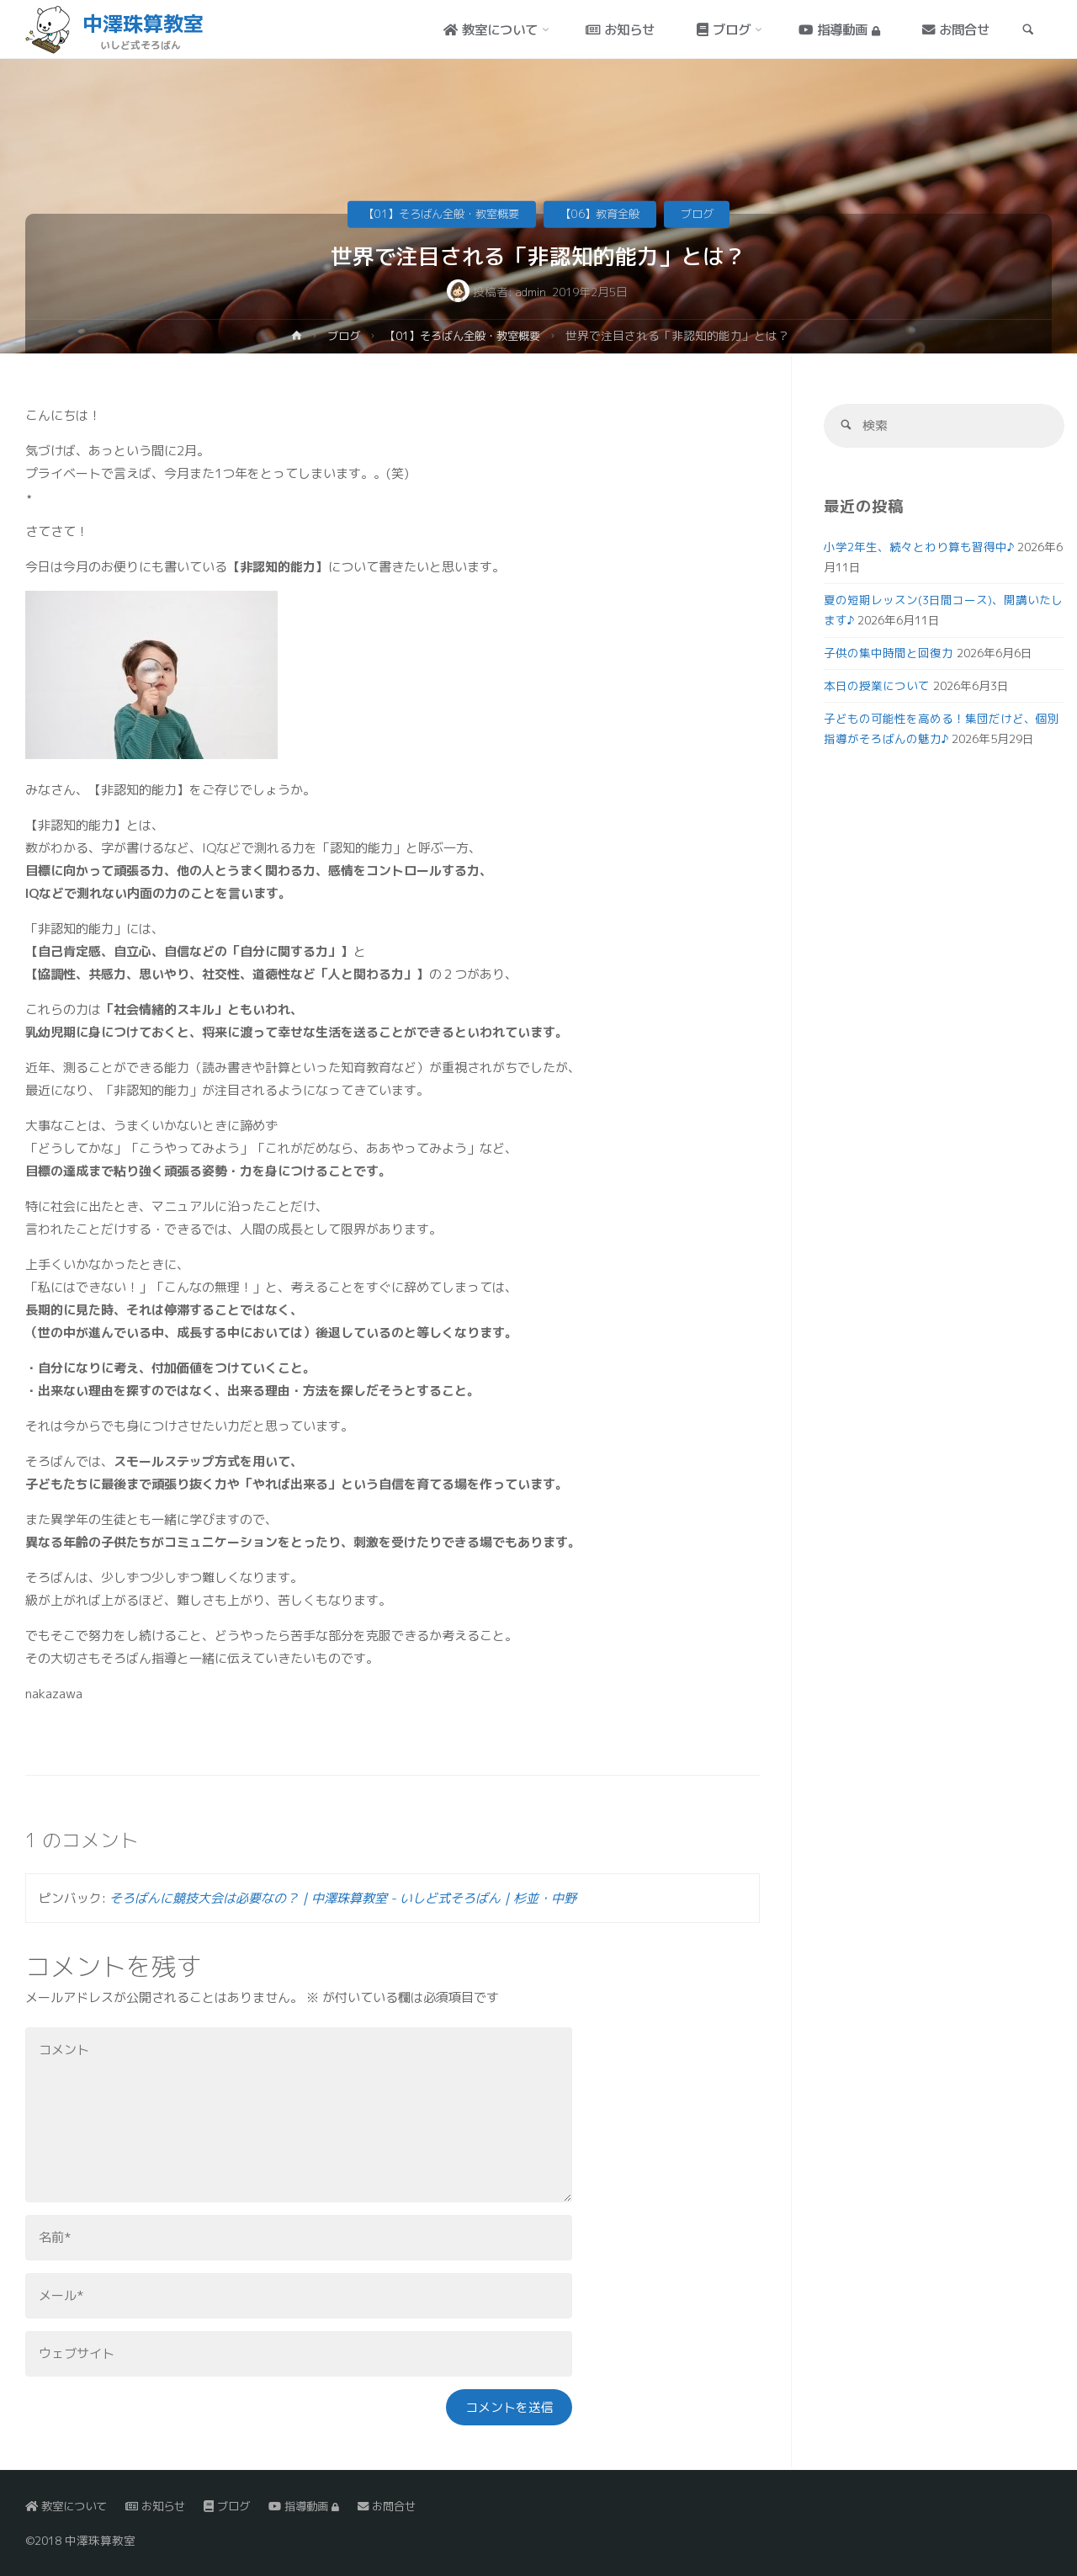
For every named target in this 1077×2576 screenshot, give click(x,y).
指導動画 (316, 2507)
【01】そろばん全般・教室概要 (436, 213)
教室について (68, 2507)
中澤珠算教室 (143, 23)
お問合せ (403, 2507)
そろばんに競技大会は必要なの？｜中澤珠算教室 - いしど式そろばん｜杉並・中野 (342, 1898)
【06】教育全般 (604, 213)
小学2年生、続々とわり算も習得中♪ (919, 547)
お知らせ (162, 2507)
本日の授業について (877, 686)
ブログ (706, 213)
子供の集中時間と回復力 (888, 653)
